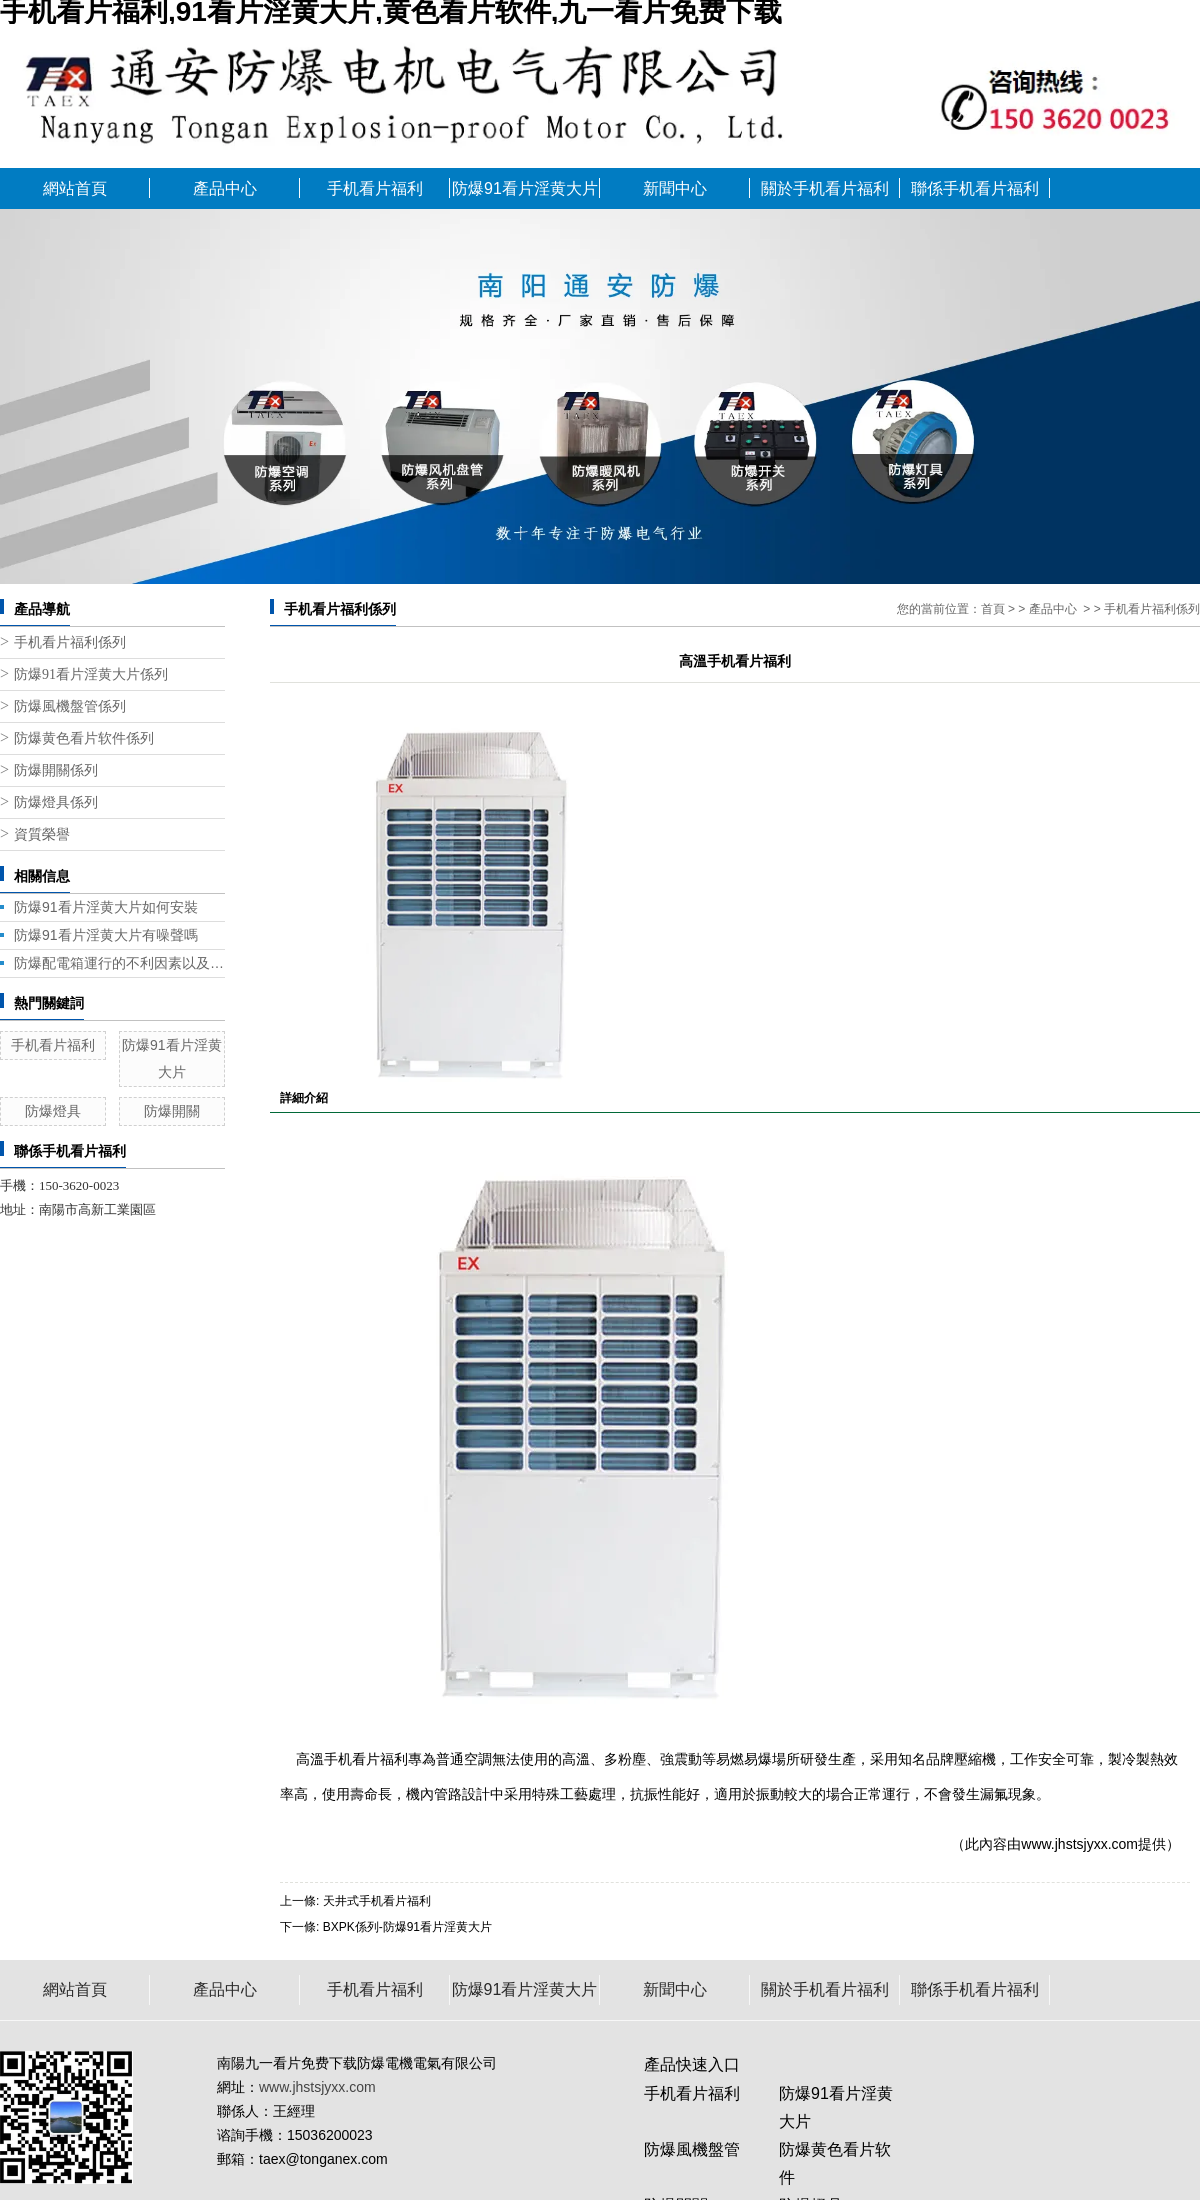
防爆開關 (172, 1111)
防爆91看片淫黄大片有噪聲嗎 (106, 935)
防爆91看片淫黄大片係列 (91, 674)
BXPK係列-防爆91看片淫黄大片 (407, 1927)
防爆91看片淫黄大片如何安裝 (106, 907)
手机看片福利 (375, 188)
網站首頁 (75, 188)
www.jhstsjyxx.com (1079, 1844)
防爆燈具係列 (56, 802)
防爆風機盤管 (692, 2149)
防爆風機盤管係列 (70, 706)
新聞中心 (675, 188)
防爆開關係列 (56, 770)
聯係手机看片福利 (975, 188)
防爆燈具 (53, 1111)
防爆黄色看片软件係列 (84, 738)
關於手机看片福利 (825, 188)
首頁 (993, 609)
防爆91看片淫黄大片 (525, 188)
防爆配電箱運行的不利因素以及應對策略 (119, 963)
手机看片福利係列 (70, 642)
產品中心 (225, 188)
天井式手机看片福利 (377, 1901)
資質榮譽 (42, 834)
